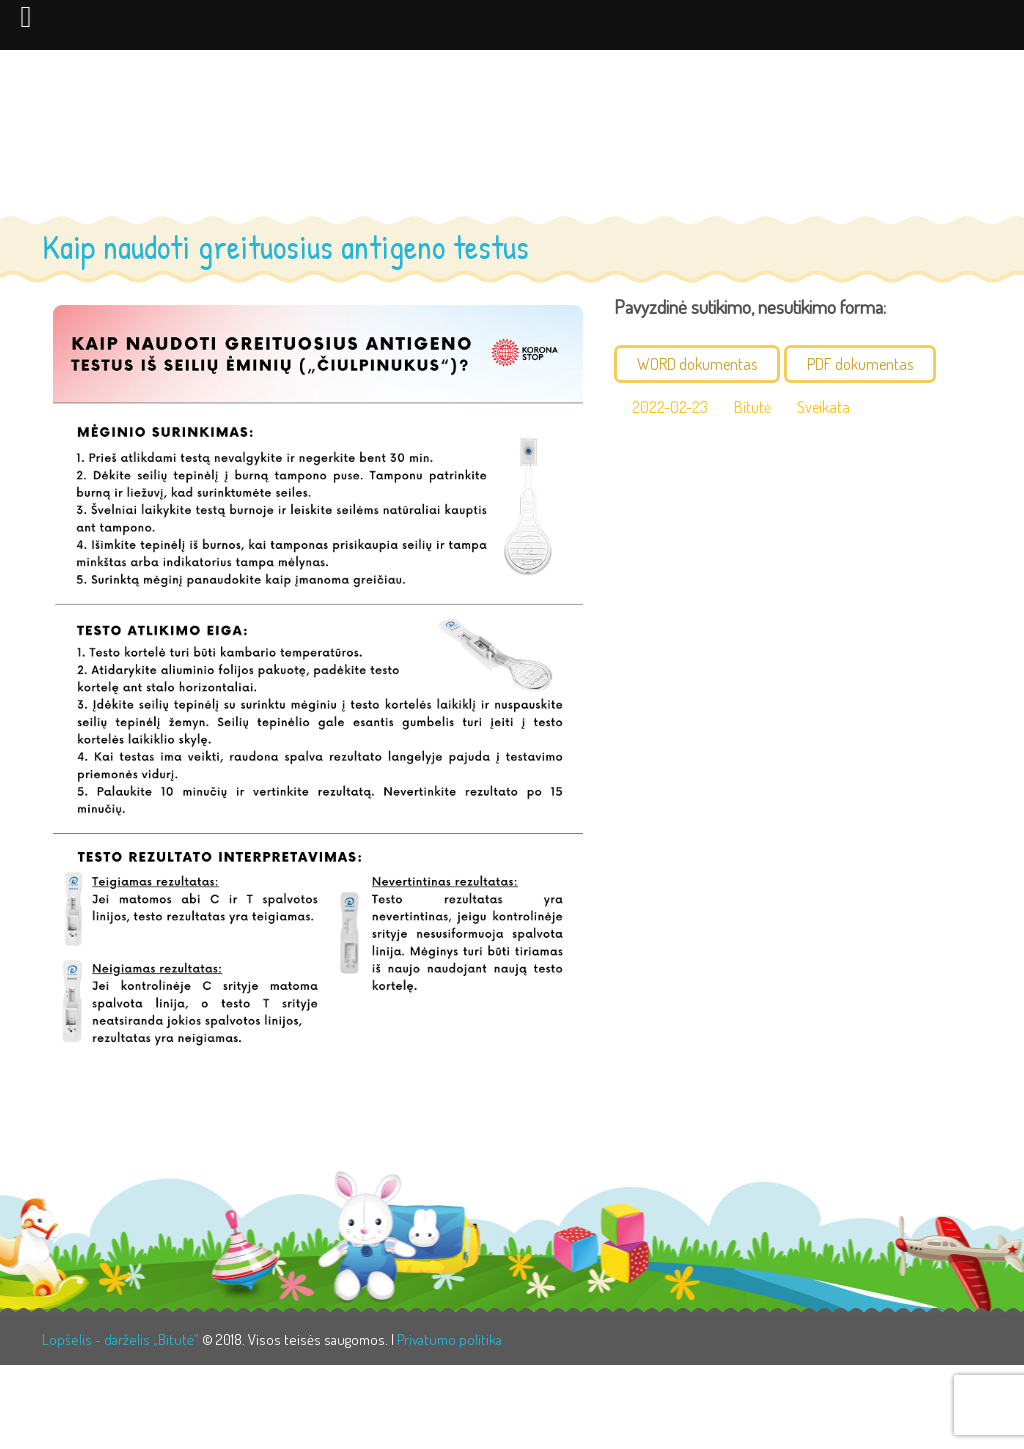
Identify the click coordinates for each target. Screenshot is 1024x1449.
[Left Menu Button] (26, 16)
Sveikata (823, 407)
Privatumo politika (449, 1339)
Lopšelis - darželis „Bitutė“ (120, 1339)
